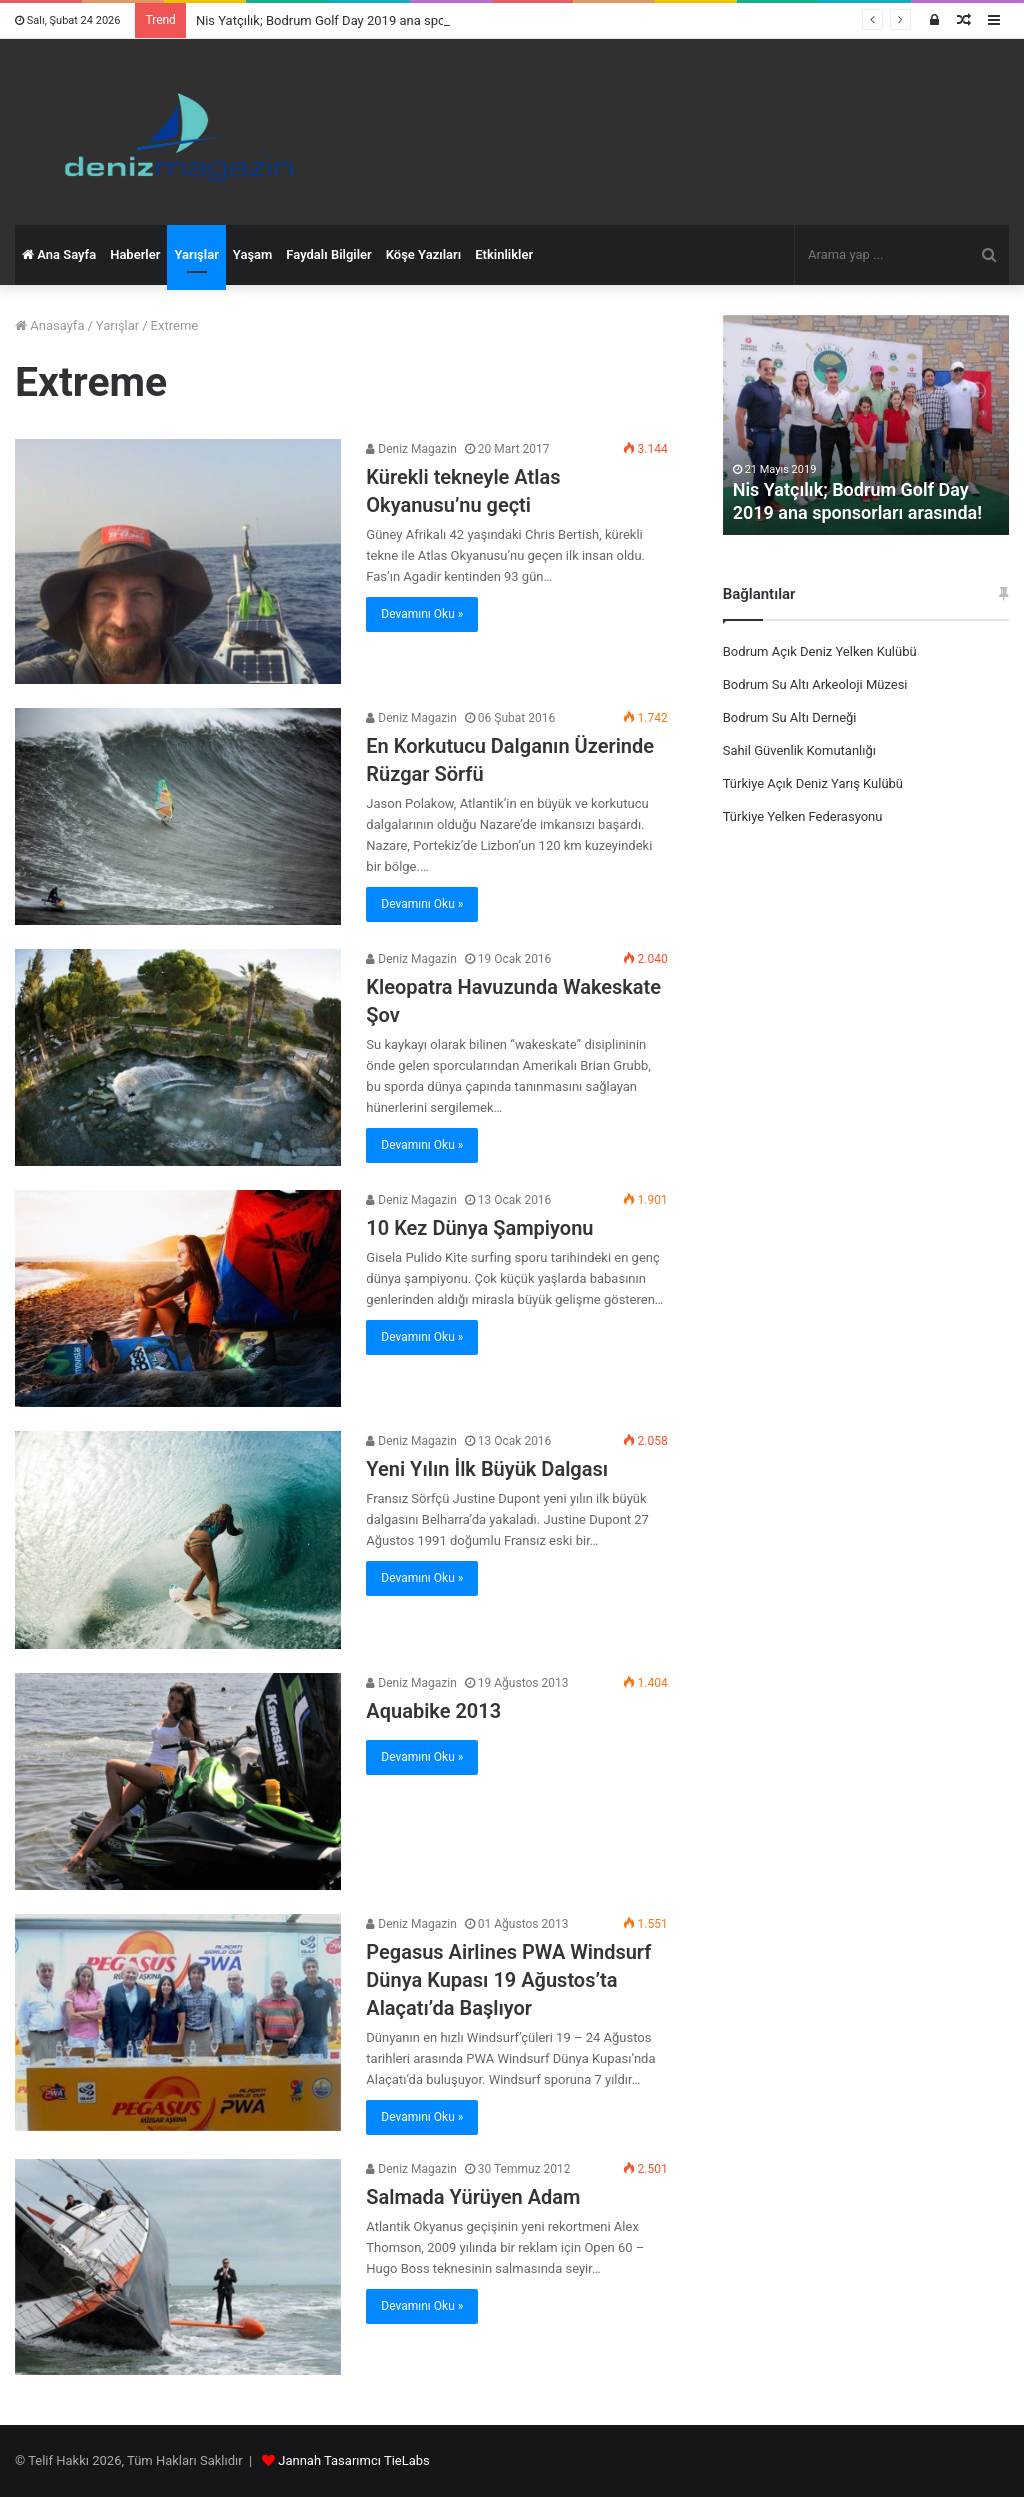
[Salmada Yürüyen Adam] (178, 2267)
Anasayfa (49, 325)
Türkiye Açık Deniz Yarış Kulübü (813, 783)
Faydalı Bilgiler (328, 254)
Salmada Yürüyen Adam (473, 2197)
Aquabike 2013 (433, 1711)
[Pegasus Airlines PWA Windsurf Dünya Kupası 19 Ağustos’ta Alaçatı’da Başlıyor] (178, 2022)
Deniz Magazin (411, 449)
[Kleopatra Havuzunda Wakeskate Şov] (178, 1057)
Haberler (135, 254)
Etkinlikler (504, 254)
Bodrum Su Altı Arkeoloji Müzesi (815, 684)
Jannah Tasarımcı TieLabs (354, 2460)
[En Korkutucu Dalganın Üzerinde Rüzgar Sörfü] (178, 816)
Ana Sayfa (59, 254)
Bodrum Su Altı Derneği (790, 717)
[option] (866, 425)
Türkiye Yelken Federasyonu (803, 816)
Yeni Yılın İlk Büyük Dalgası (487, 1469)
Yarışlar (196, 254)
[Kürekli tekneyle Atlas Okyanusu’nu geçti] (178, 561)
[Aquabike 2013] (178, 1781)
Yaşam (253, 254)
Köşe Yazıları (423, 254)
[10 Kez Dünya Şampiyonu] (178, 1298)
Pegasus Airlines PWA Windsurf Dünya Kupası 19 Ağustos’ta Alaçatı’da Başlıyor (508, 1980)
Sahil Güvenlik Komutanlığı (799, 750)
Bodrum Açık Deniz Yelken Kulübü (820, 651)
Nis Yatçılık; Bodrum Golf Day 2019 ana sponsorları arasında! (370, 20)
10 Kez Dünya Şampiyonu (479, 1228)
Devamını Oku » (422, 614)
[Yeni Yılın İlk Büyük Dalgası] (178, 1539)
